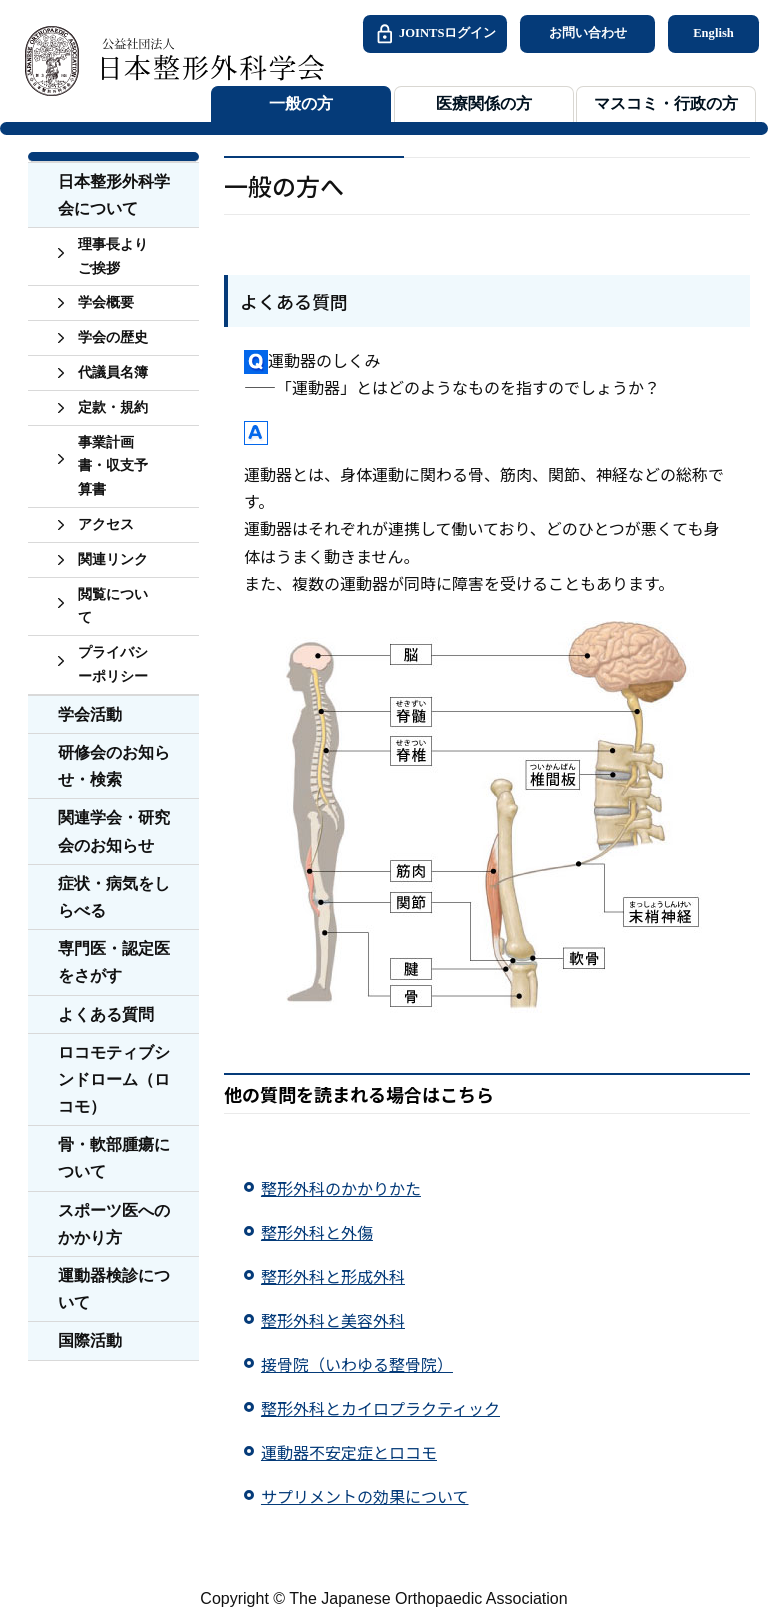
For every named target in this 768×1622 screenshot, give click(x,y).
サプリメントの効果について (365, 1496)
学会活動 (90, 714)
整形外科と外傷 (317, 1232)
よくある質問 (106, 1014)
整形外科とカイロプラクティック (380, 1408)
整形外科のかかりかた (341, 1188)
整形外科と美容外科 (333, 1320)
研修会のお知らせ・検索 (114, 766)
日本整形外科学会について (114, 195)
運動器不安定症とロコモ (349, 1452)
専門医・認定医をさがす (114, 962)
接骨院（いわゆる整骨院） (357, 1364)
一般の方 (301, 104)
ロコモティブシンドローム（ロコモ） (114, 1079)
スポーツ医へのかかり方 (114, 1224)
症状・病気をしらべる (114, 897)
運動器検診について (114, 1289)
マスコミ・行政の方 (666, 104)
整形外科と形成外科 (333, 1276)
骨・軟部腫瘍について (114, 1158)
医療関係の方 (484, 104)
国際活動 (90, 1340)
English (713, 33)
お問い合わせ (588, 33)
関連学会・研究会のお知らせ (114, 831)
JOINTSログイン (435, 34)
